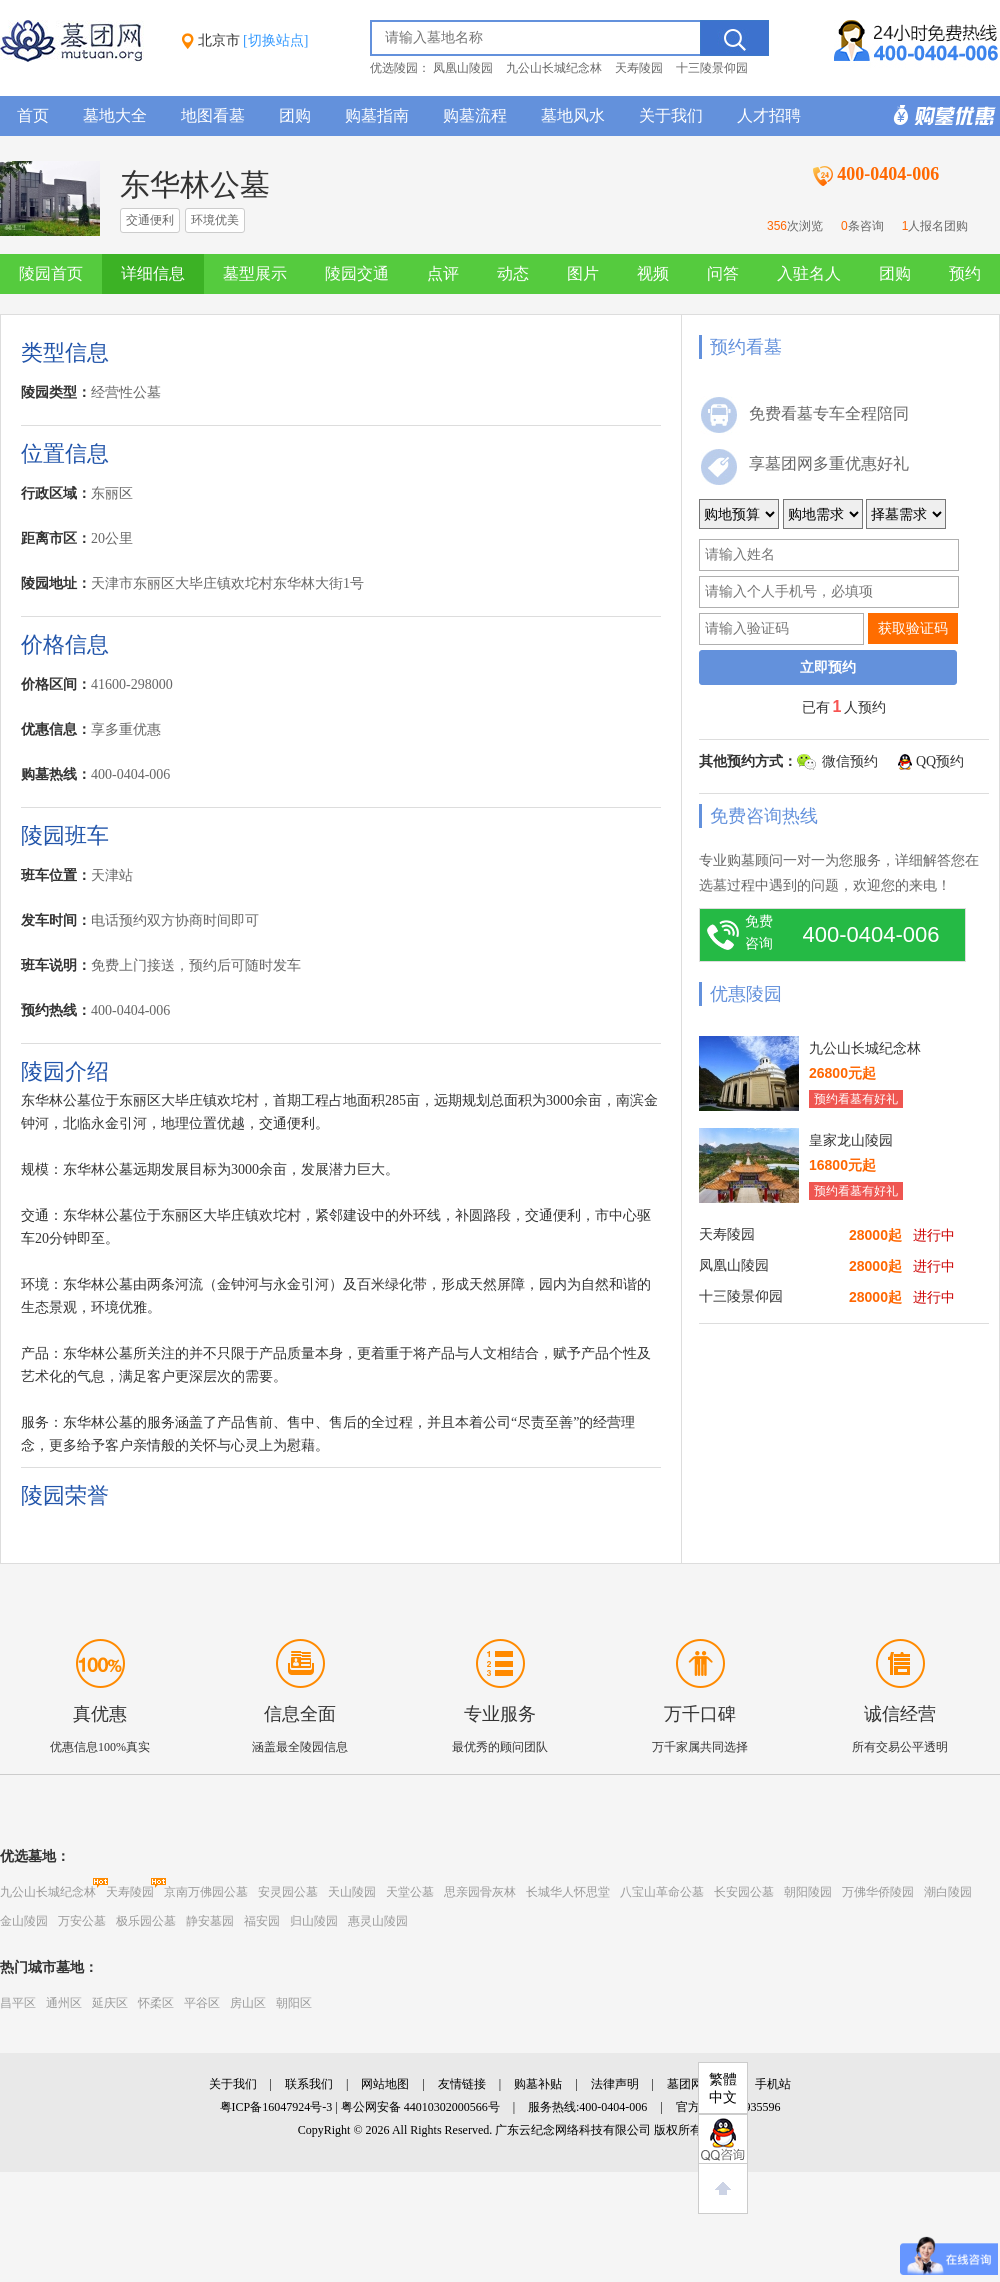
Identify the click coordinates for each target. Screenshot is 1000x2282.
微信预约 (850, 761)
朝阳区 (294, 2003)
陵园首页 (51, 273)
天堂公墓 (410, 1892)
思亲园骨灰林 (480, 1892)
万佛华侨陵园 (878, 1892)
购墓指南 (377, 115)
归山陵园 (314, 1921)
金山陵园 (24, 1921)
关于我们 (671, 115)
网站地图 (385, 2084)
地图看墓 (213, 115)
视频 (653, 273)
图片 (583, 273)
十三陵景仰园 (712, 68)
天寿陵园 (639, 68)
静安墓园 (210, 1921)
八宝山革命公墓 (662, 1892)
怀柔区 (156, 2003)
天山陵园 (352, 1892)
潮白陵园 (948, 1892)
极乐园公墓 (146, 1921)
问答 (723, 273)
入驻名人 (809, 273)
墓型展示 (255, 273)
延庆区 (110, 2003)
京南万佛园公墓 (206, 1892)
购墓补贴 (538, 2084)
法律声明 (615, 2084)
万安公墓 (82, 1921)
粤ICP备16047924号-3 (276, 2107)
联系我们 (309, 2084)
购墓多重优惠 (935, 116)
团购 (295, 115)
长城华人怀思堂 (568, 1892)
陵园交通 (357, 273)
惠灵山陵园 (378, 1921)
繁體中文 (723, 2088)
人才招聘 (769, 115)
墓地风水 (573, 115)
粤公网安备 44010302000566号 (420, 2107)
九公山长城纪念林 (554, 68)
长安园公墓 (744, 1892)
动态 (513, 273)
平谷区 (202, 2003)
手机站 (773, 2084)
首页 (33, 115)
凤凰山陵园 (463, 68)
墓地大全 (115, 115)
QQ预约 (940, 761)
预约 (965, 273)
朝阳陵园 (808, 1892)
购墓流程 (475, 115)
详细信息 (153, 273)
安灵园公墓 (288, 1892)
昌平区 (18, 2003)
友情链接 (462, 2084)
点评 (443, 273)
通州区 (64, 2003)
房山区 (248, 2003)
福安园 (262, 1921)
